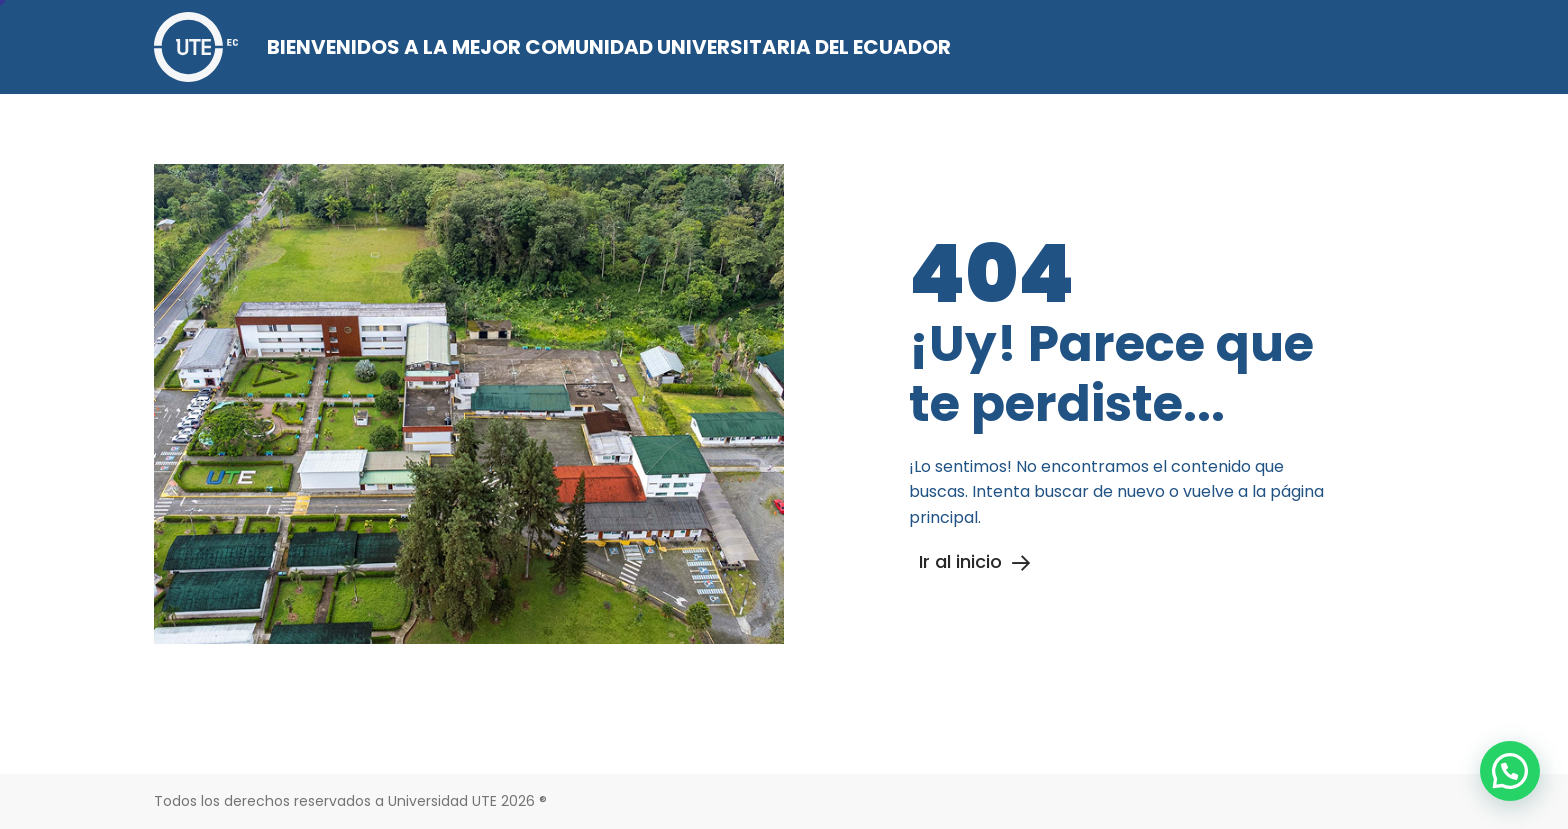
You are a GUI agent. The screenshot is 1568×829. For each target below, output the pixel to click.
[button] (1510, 771)
